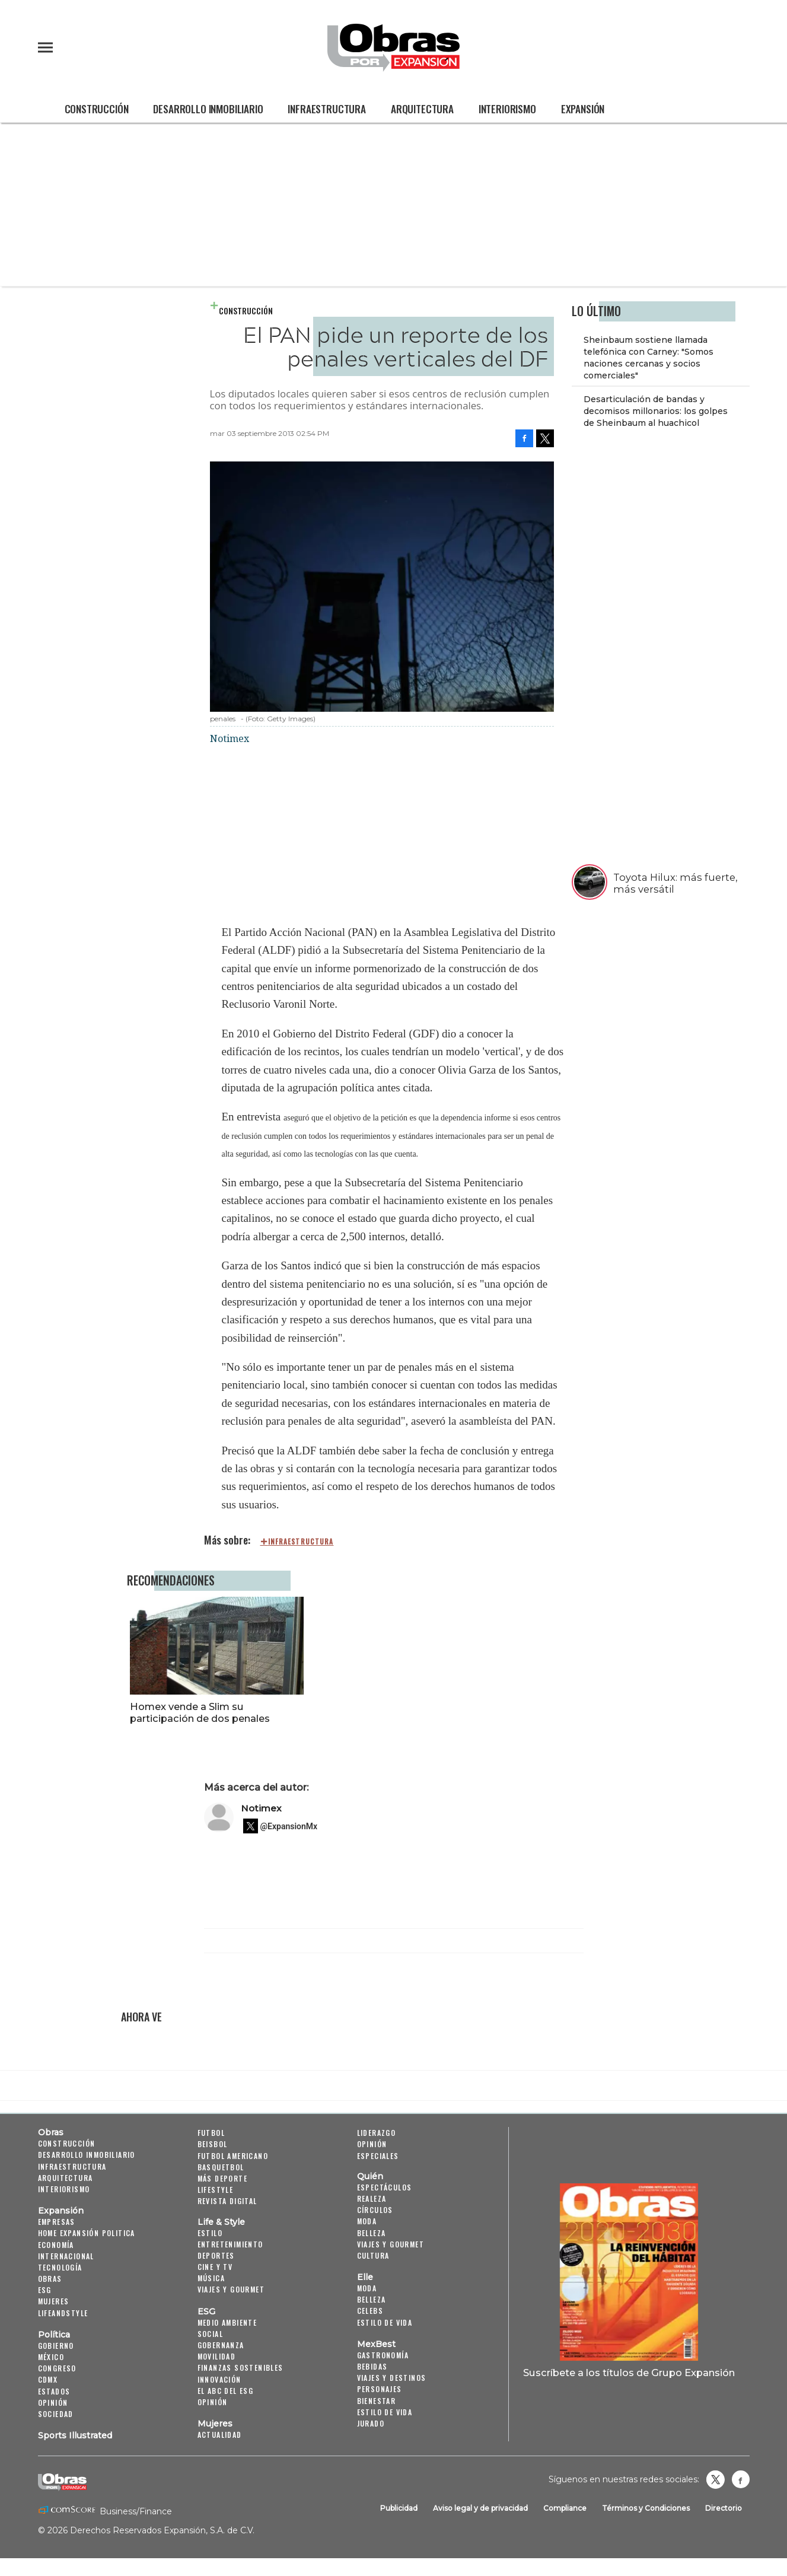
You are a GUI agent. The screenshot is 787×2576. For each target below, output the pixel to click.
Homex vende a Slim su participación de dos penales (377, 1712)
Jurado (370, 2423)
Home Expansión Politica (86, 2233)
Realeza (372, 2198)
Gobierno (56, 2346)
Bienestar (376, 2401)
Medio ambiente (227, 2322)
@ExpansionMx (289, 1826)
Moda (367, 2221)
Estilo (209, 2233)
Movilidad (216, 2356)
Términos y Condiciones (646, 2508)
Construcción (97, 108)
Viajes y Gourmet (231, 2290)
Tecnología (60, 2267)
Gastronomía (383, 2355)
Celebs (370, 2311)
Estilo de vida (385, 2322)
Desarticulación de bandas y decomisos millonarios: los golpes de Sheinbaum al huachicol (656, 411)
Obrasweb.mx (741, 2479)
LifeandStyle (63, 2313)
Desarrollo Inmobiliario (208, 108)
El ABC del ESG (225, 2391)
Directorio (723, 2508)
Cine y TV (215, 2267)
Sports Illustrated (75, 2435)
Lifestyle (215, 2190)
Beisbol (212, 2144)
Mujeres (53, 2302)
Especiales (378, 2156)
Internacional (66, 2256)
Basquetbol (220, 2167)
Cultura (373, 2255)
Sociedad (56, 2414)
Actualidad (219, 2434)
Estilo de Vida (385, 2412)
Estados (54, 2391)
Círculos (375, 2210)
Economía (56, 2245)
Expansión (582, 108)
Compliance (565, 2508)
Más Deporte (222, 2178)
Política (54, 2334)
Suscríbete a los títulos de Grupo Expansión (629, 2372)
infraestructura (301, 1541)
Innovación (219, 2379)
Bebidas (372, 2366)
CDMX (48, 2379)
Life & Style (221, 2222)
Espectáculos (384, 2187)
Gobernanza (220, 2345)
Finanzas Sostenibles (240, 2367)
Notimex (261, 1808)
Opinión (53, 2402)
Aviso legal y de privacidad (480, 2508)
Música (211, 2278)
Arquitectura (422, 108)
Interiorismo (507, 108)
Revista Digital (227, 2201)
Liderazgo (376, 2133)
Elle (365, 2277)
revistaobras (715, 2479)
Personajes (379, 2389)
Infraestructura (326, 108)
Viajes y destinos (391, 2378)
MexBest (376, 2344)
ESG (45, 2290)
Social (210, 2334)
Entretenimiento (230, 2244)
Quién (370, 2176)
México (51, 2357)
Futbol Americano (232, 2156)
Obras (50, 2132)
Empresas (56, 2222)
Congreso (57, 2368)
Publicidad (399, 2508)
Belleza (371, 2233)
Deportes (216, 2255)
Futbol (211, 2133)
